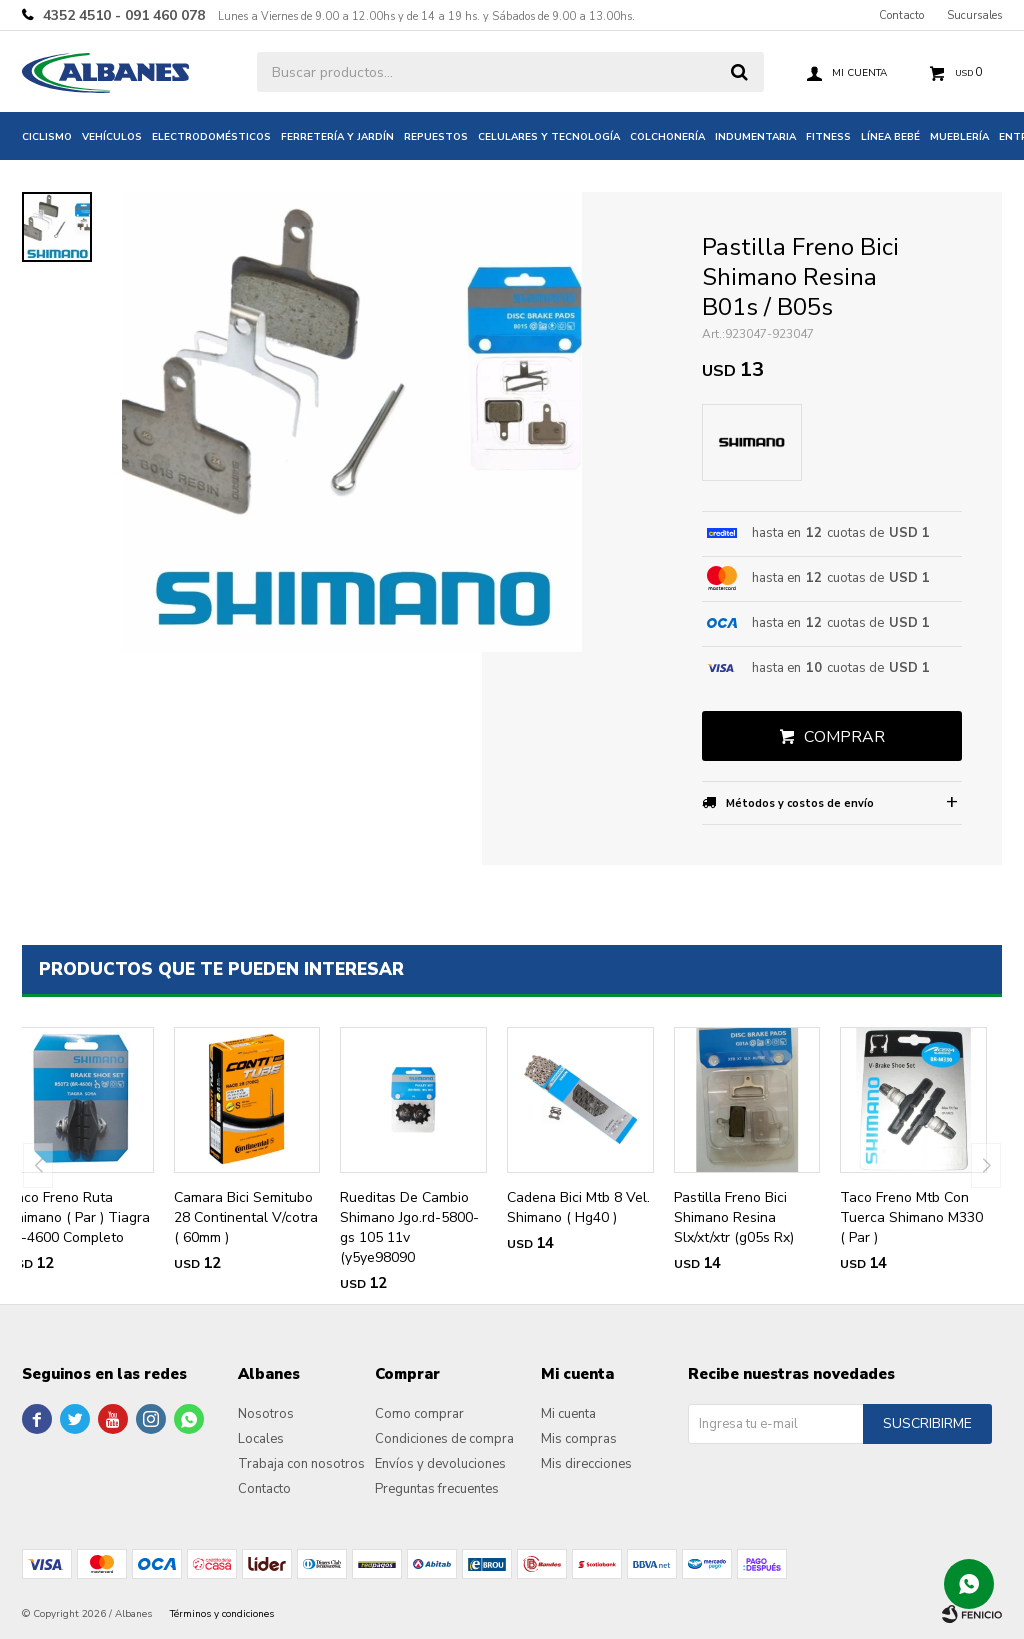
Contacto (901, 15)
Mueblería (959, 137)
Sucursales (974, 15)
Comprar (844, 737)
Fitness (828, 137)
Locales (261, 1439)
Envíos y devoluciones (440, 1464)
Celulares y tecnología (549, 137)
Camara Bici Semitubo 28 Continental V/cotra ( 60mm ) (246, 1217)
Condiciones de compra (444, 1439)
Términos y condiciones (222, 1614)
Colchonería (667, 137)
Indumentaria (755, 137)
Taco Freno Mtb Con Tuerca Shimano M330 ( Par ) (911, 1217)
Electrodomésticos (211, 137)
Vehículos (112, 137)
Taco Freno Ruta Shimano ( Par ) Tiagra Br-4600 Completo (78, 1217)
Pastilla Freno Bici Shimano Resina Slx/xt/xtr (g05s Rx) (734, 1217)
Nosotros (266, 1414)
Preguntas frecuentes (437, 1489)
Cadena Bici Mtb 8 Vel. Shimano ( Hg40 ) (578, 1207)
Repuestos (436, 137)
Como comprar (419, 1414)
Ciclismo (47, 137)
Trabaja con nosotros (301, 1464)
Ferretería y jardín (337, 137)
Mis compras (579, 1439)
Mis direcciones (586, 1464)
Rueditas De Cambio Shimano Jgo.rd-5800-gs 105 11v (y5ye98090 (409, 1227)
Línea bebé (890, 137)
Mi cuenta (568, 1414)
